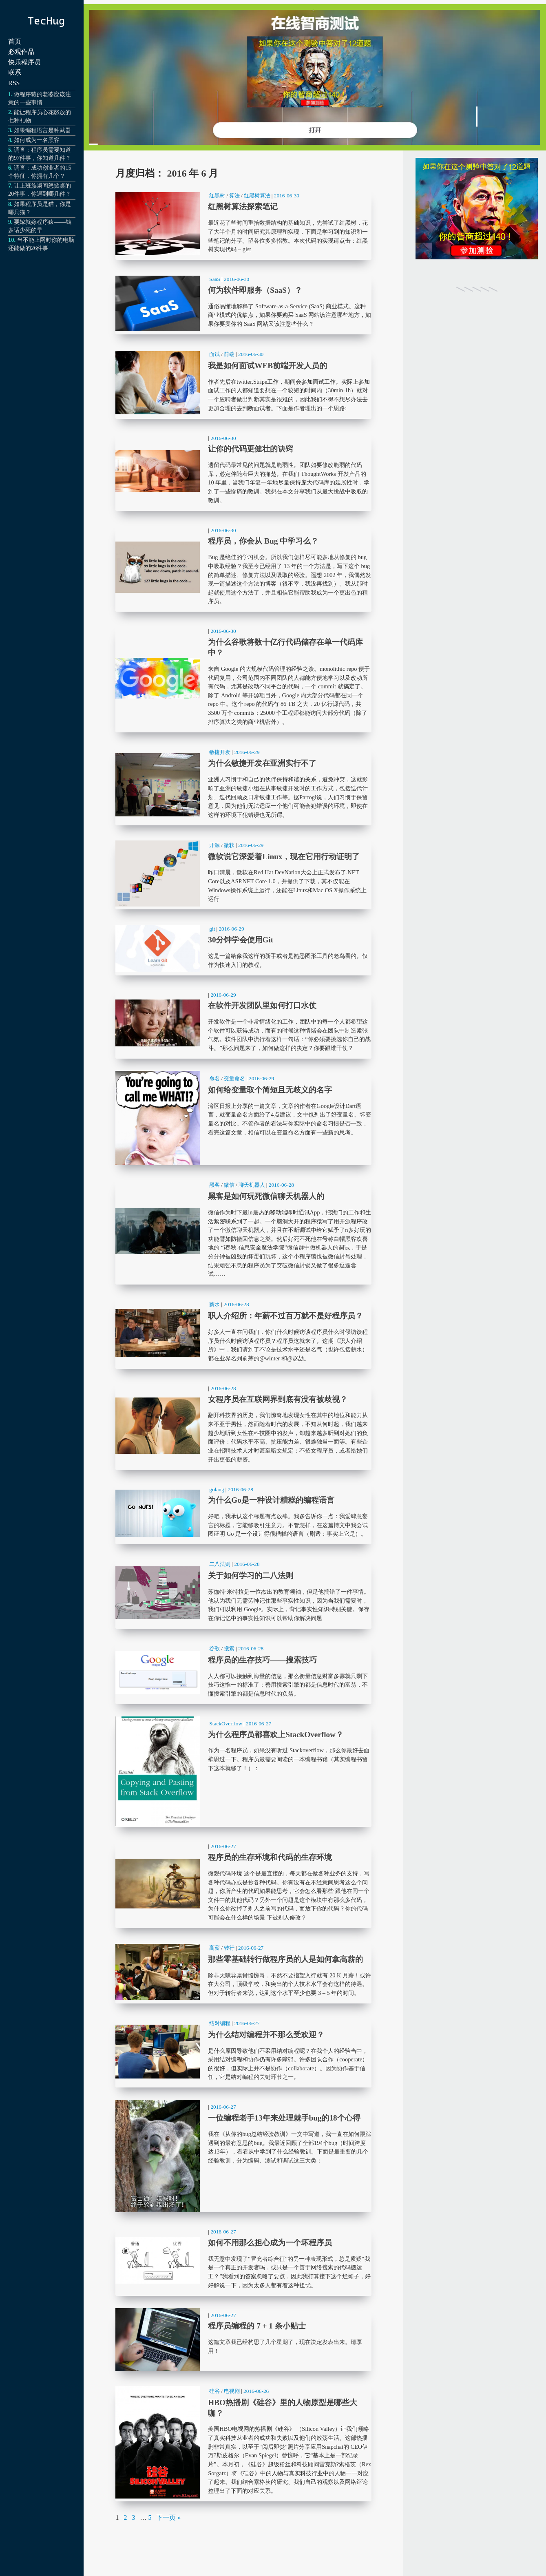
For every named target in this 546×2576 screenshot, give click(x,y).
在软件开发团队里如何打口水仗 (243, 1023)
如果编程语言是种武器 (42, 130)
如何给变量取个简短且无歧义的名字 (243, 1118)
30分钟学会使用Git (243, 948)
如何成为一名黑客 (37, 140)
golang (216, 1489)
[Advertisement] (477, 439)
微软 (229, 845)
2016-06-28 (281, 1185)
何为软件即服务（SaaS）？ (243, 303)
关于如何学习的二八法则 (243, 1593)
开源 (214, 845)
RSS (14, 83)
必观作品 (21, 51)
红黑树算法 (257, 195)
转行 (229, 1948)
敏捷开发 (219, 752)
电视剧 (232, 2391)
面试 (214, 354)
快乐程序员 (24, 62)
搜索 (229, 1648)
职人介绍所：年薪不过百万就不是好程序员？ (243, 1333)
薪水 (214, 1304)
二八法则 (219, 1564)
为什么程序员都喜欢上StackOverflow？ (243, 1771)
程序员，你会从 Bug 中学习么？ (243, 567)
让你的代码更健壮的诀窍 (243, 471)
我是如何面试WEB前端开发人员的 (243, 383)
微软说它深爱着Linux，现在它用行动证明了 (243, 874)
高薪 (214, 1948)
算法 (234, 195)
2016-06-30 (286, 195)
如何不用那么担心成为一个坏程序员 (243, 2260)
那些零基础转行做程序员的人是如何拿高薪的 (243, 1971)
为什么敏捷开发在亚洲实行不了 (243, 785)
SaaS (214, 279)
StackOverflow (225, 1723)
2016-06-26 (256, 2391)
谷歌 (214, 1648)
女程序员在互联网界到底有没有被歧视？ (243, 1425)
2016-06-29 (246, 752)
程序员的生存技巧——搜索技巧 (243, 1672)
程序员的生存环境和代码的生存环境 (243, 1883)
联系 (14, 72)
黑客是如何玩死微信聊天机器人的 (243, 1231)
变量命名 (234, 1078)
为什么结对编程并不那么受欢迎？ (243, 2052)
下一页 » (168, 2517)
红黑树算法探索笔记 (243, 224)
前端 (229, 354)
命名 (214, 1078)
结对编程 (219, 2023)
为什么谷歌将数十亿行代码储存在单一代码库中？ (243, 678)
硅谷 (214, 2391)
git (212, 929)
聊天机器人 (252, 1185)
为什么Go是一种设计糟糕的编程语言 (243, 1513)
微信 (229, 1185)
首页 (14, 41)
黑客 (214, 1185)
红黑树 (217, 195)
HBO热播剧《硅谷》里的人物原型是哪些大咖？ (243, 2442)
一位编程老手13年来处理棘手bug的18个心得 (243, 2156)
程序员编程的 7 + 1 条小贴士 (243, 2339)
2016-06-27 (258, 1723)
